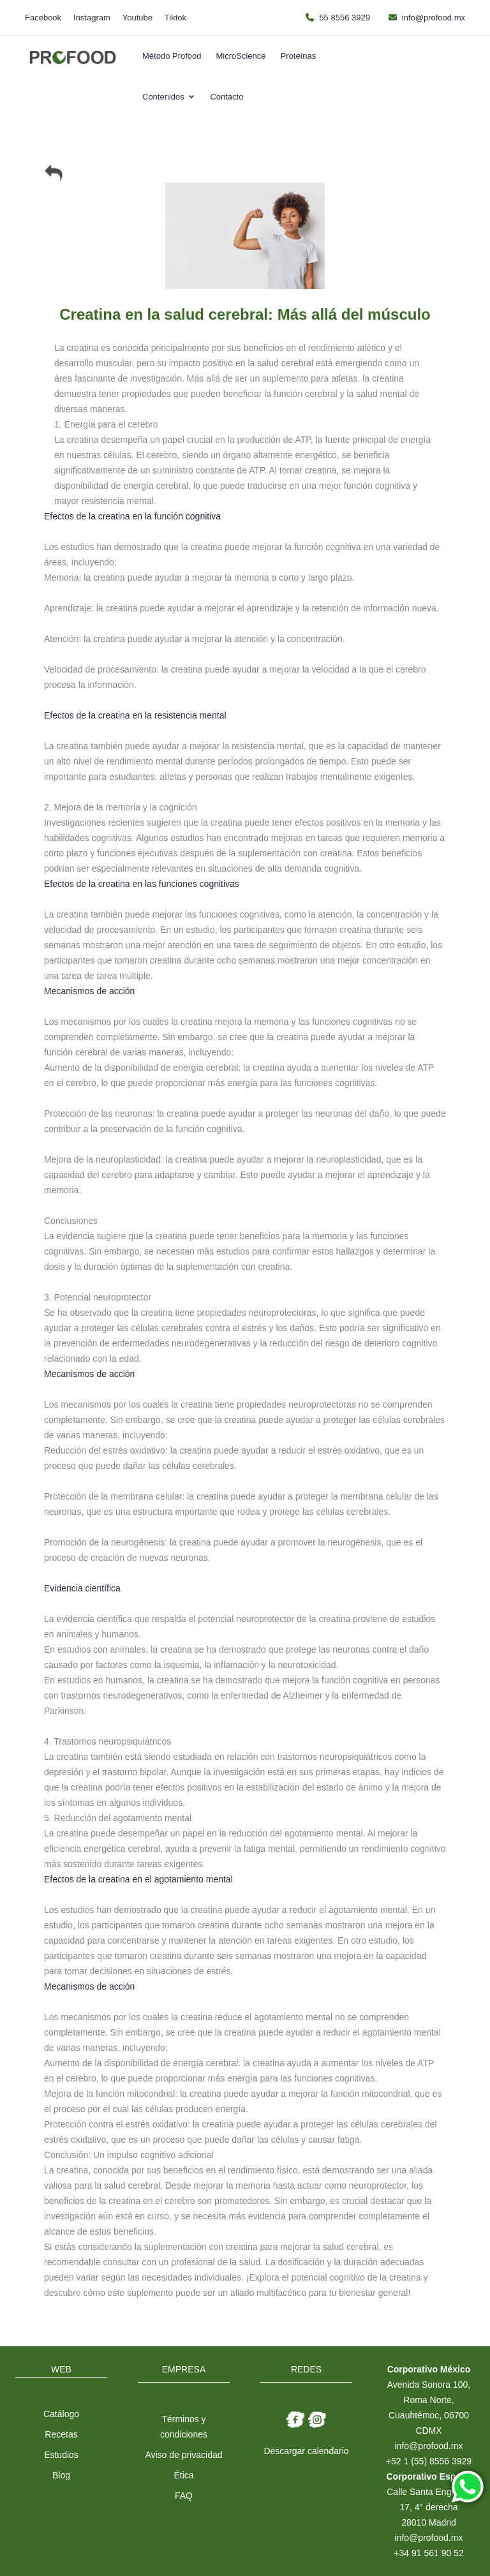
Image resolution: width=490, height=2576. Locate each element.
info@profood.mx (433, 17)
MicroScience (241, 56)
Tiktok (175, 17)
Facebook (43, 17)
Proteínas (298, 56)
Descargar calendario (306, 2451)
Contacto (226, 96)
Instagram (91, 17)
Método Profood (172, 56)
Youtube (137, 17)
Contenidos (168, 96)
